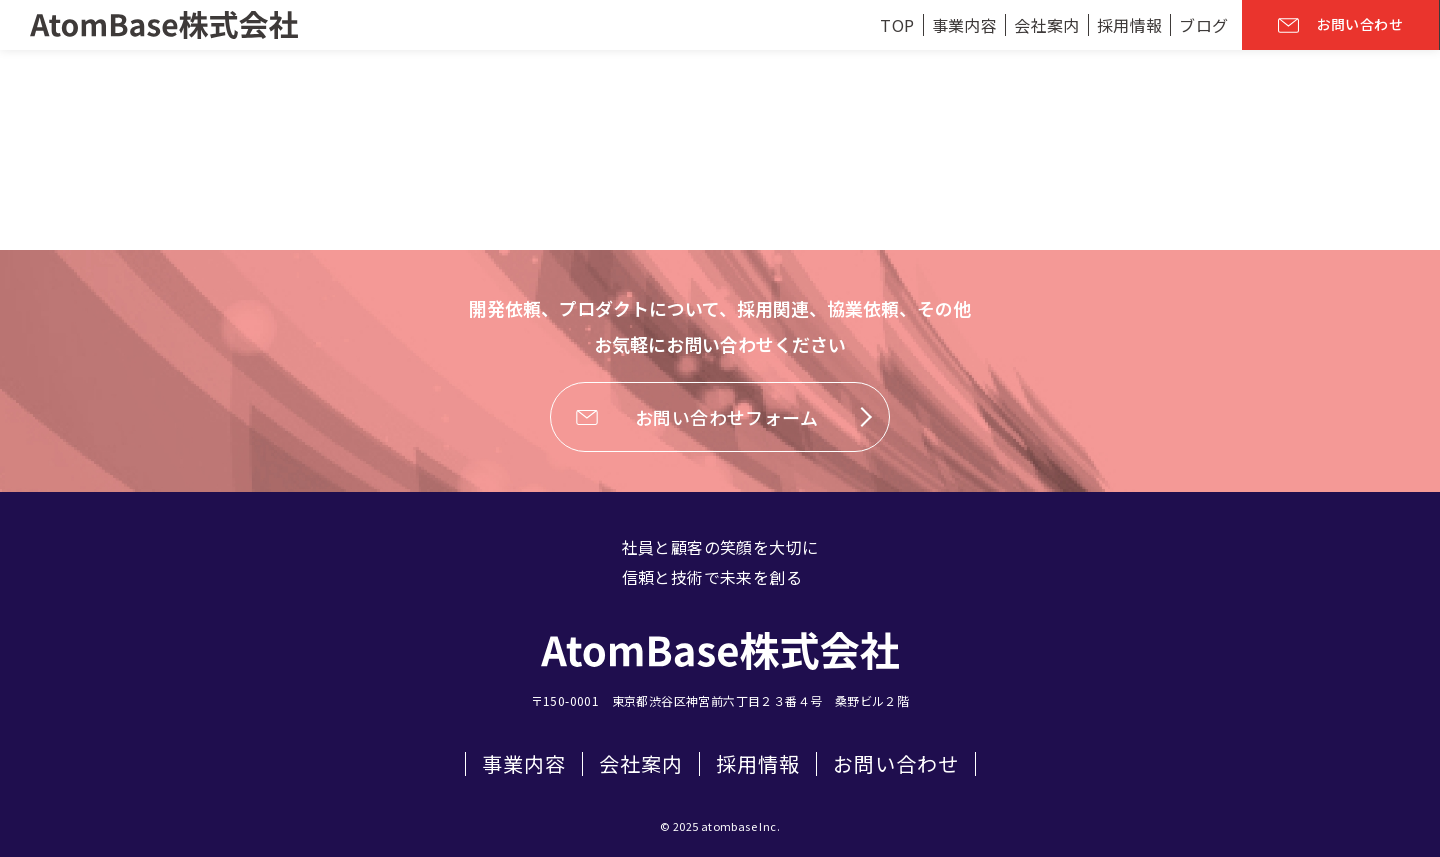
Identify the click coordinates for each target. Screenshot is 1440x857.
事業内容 (524, 764)
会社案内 (641, 764)
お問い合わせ (896, 764)
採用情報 (758, 764)
